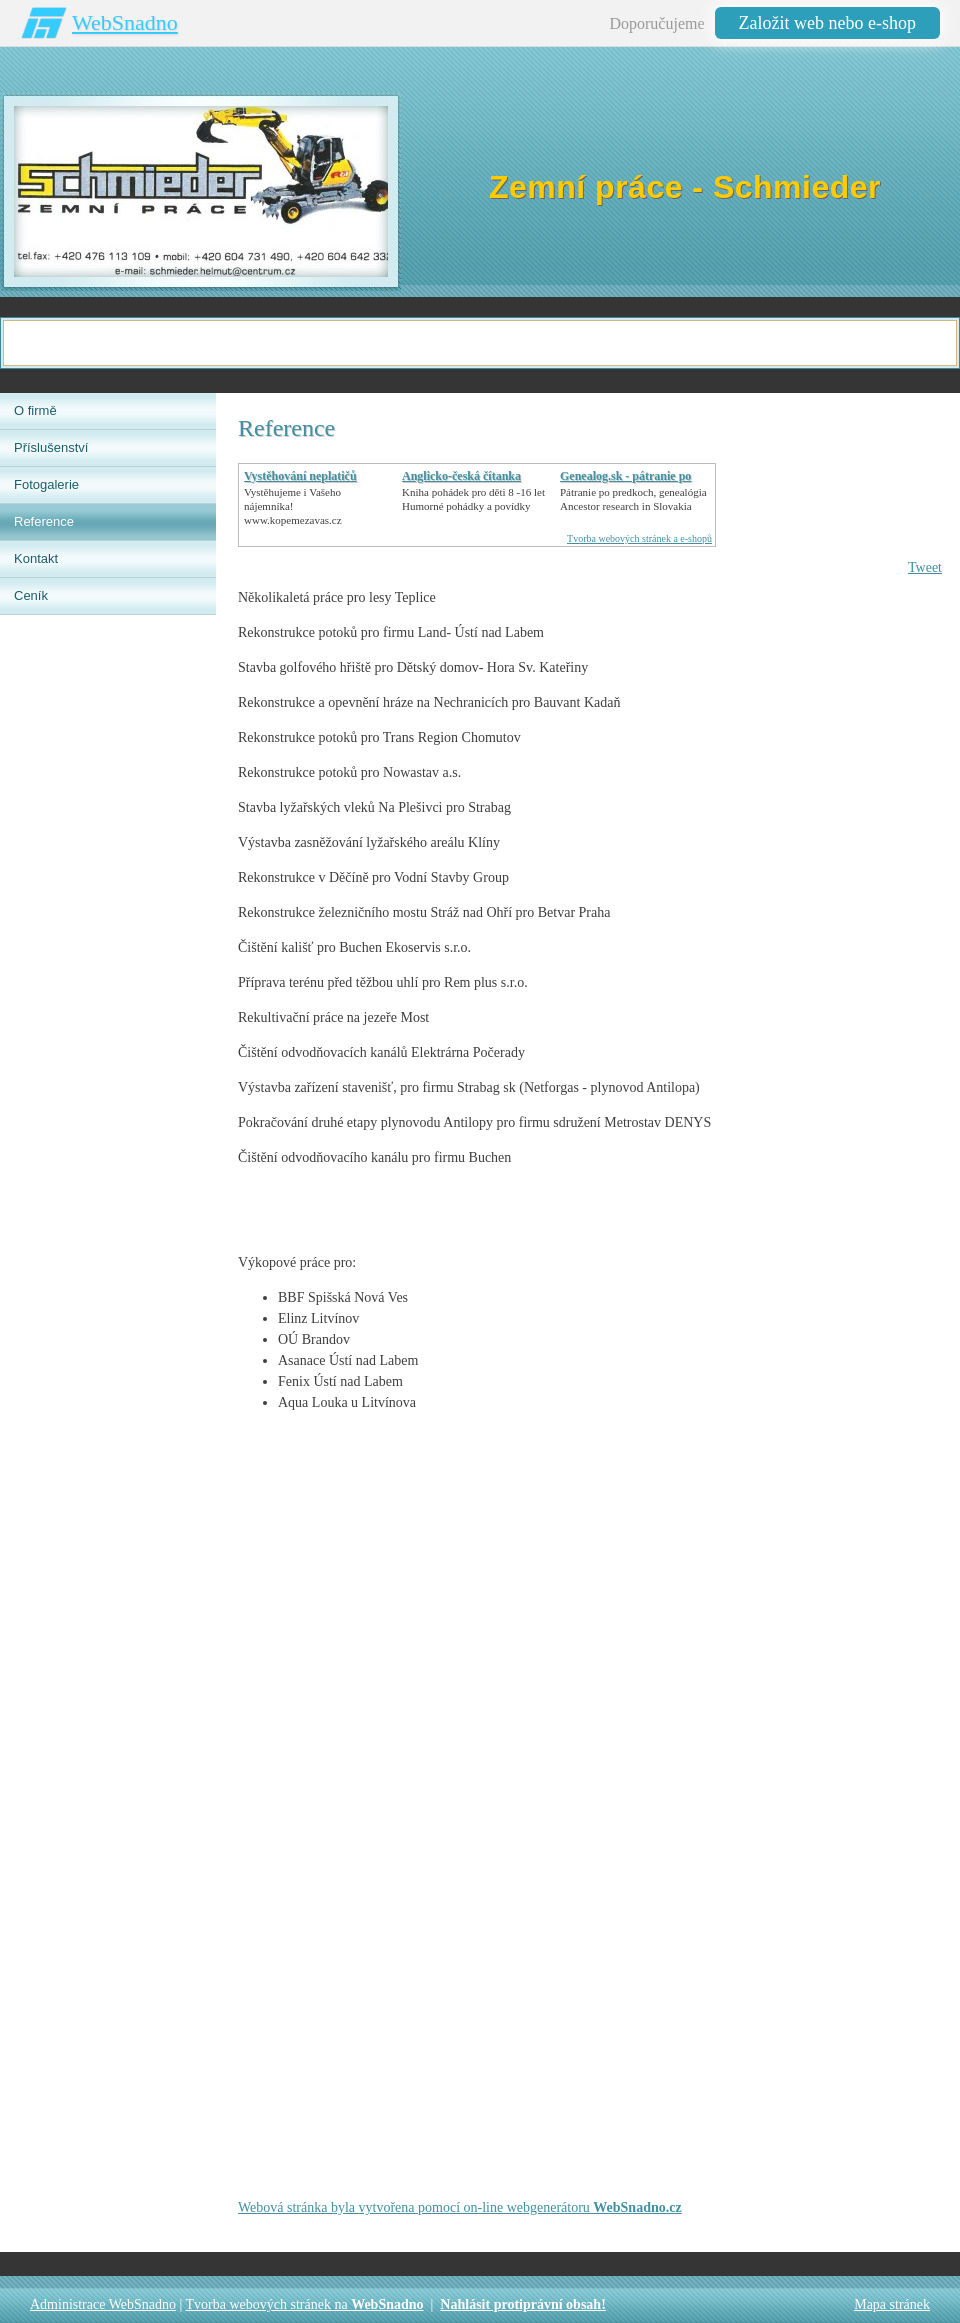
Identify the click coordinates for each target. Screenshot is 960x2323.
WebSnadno (125, 22)
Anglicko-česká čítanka (461, 476)
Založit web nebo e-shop (827, 23)
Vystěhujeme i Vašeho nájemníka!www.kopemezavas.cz (293, 506)
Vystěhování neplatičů (300, 476)
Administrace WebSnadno (103, 2304)
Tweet (925, 567)
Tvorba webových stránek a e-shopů (639, 538)
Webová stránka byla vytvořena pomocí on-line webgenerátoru (460, 2207)
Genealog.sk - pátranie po (625, 476)
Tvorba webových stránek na (305, 2304)
